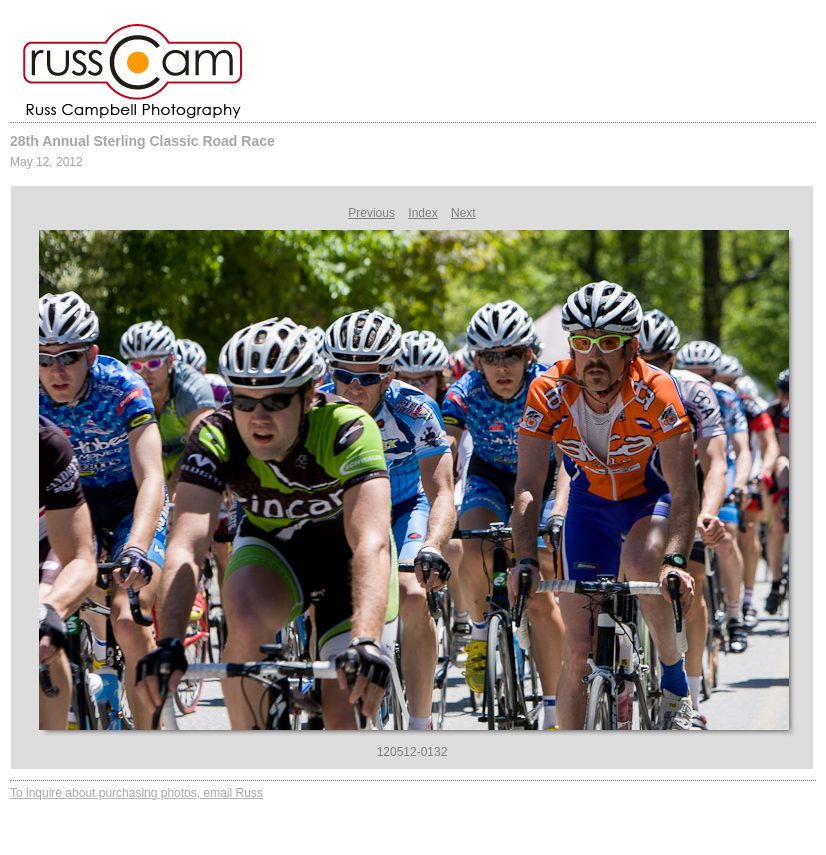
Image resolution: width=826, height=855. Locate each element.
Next (463, 213)
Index (422, 213)
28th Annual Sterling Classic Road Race (142, 141)
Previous (371, 213)
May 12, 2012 (46, 162)
